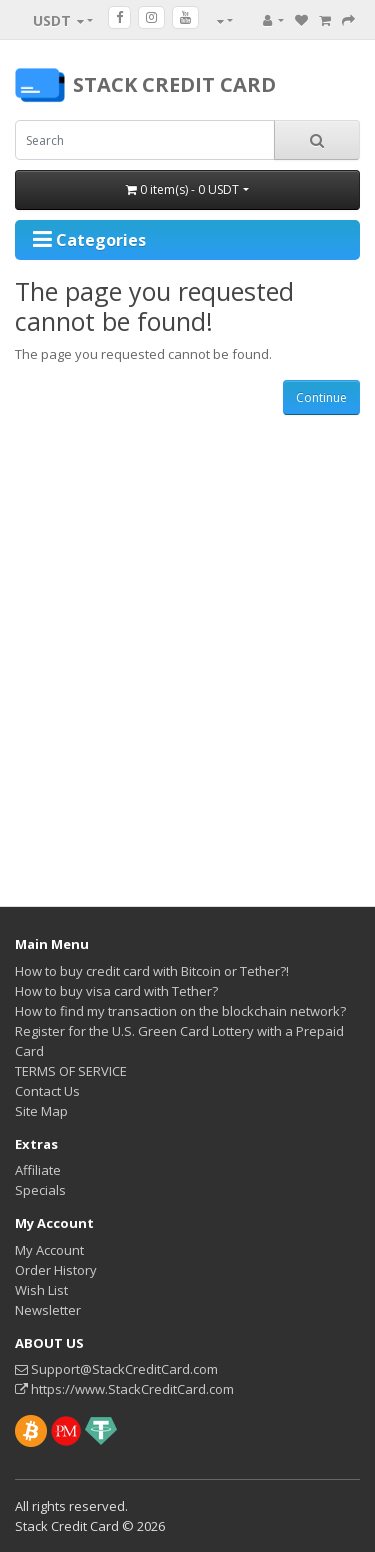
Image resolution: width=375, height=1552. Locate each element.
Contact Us (47, 1091)
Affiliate (38, 1170)
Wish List (41, 1290)
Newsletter (48, 1310)
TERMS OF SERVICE (71, 1071)
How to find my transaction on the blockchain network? (180, 1011)
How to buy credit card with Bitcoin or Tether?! (152, 971)
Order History (56, 1270)
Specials (40, 1190)
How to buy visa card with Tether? (116, 991)
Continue (321, 397)
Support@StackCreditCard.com (116, 1369)
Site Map (41, 1111)
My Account (49, 1250)
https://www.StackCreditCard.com (124, 1389)
